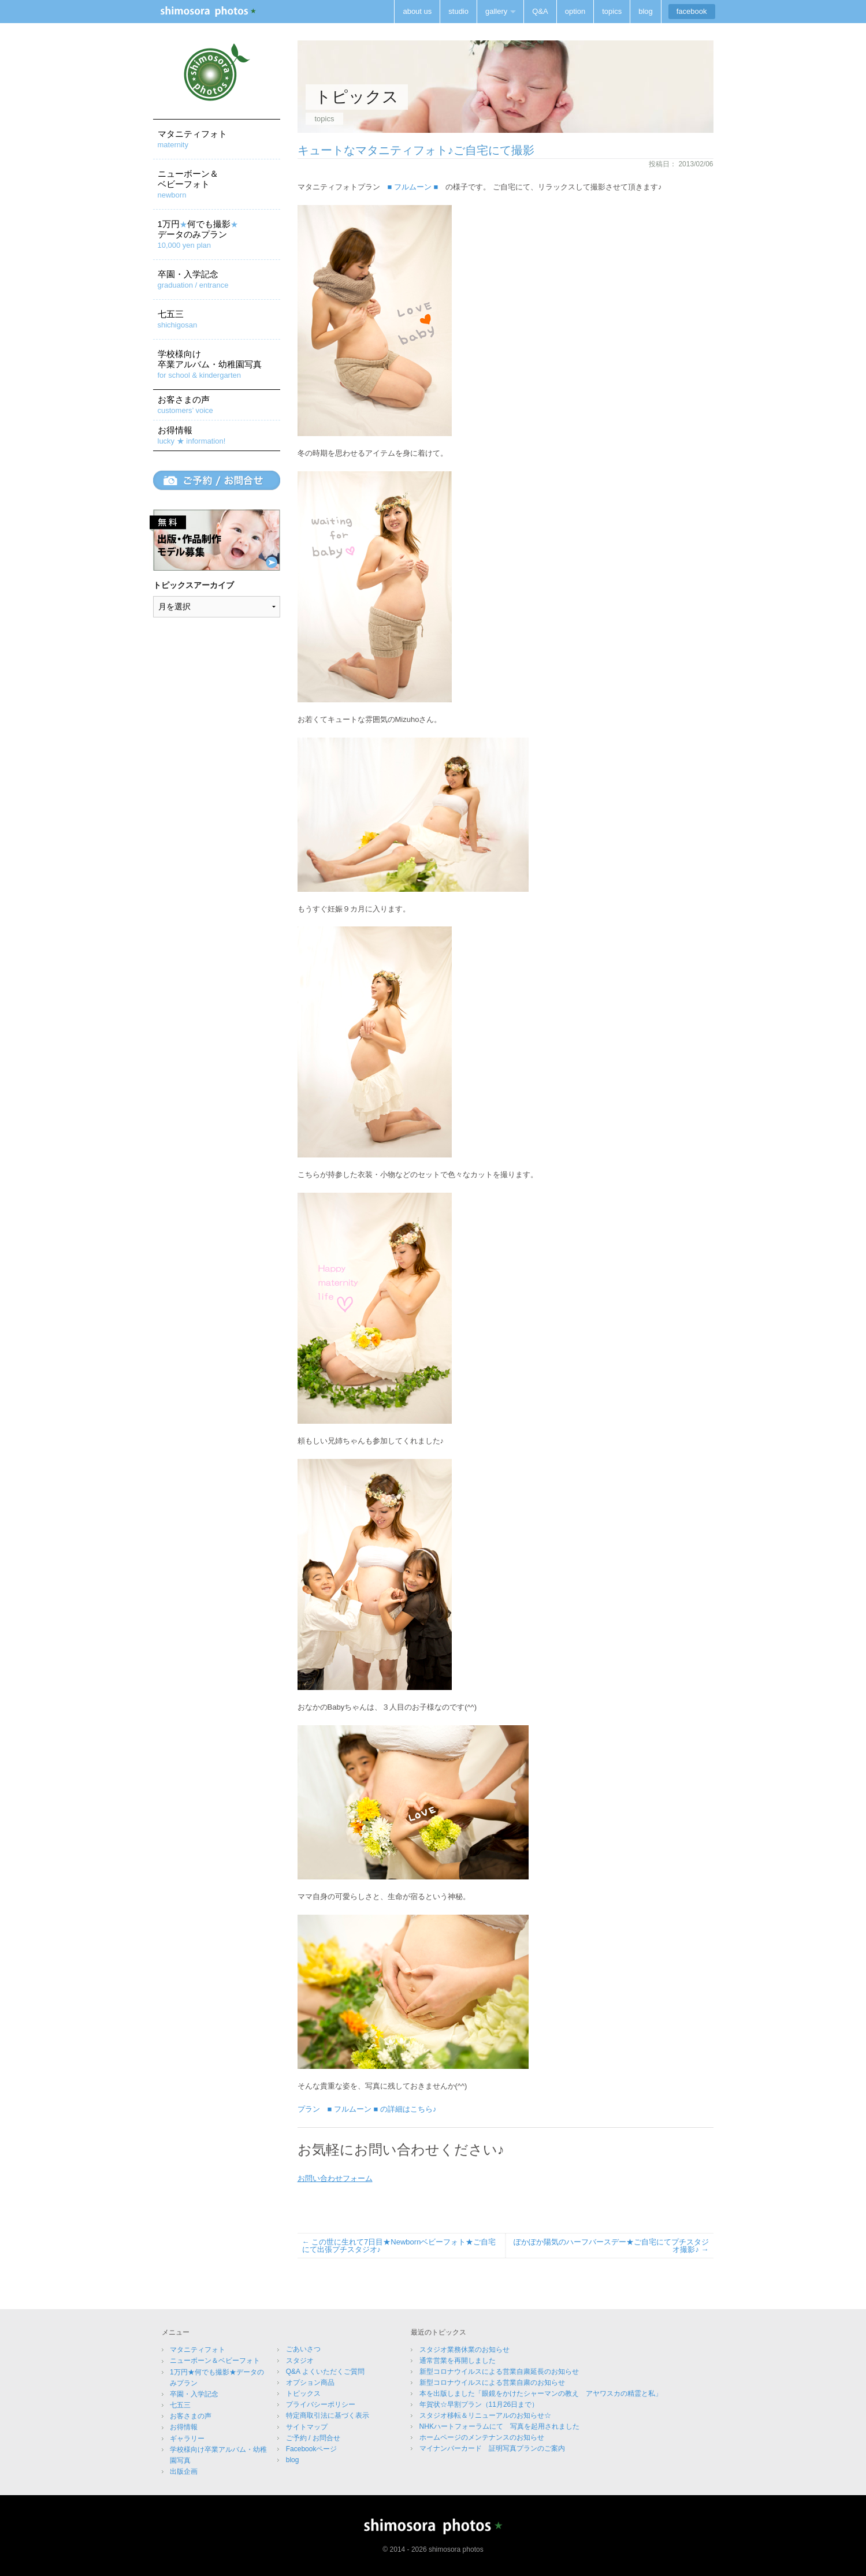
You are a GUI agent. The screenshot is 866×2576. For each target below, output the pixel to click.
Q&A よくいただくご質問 (325, 2371)
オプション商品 (310, 2382)
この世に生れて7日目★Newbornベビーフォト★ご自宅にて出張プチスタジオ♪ (399, 2246)
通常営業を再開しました (457, 2361)
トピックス (303, 2393)
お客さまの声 (185, 404)
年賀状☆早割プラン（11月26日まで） (479, 2404)
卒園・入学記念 (193, 279)
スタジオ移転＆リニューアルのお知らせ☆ (485, 2415)
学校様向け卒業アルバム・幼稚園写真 (210, 364)
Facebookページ (311, 2449)
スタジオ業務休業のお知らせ (464, 2350)
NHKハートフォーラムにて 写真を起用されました (499, 2426)
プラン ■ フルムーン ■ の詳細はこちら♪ (367, 2109)
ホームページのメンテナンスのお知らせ (481, 2437)
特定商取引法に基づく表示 (327, 2415)
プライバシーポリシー (320, 2404)
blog (292, 2460)
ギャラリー (187, 2438)
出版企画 (184, 2471)
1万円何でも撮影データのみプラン (198, 234)
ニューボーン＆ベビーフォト (188, 184)
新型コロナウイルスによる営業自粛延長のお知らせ (499, 2371)
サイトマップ (307, 2427)
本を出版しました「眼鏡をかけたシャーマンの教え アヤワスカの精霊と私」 (540, 2393)
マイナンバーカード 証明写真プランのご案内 (492, 2448)
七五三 (178, 319)
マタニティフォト (192, 139)
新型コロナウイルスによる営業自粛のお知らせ (492, 2382)
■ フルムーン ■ (413, 187)
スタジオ (300, 2361)
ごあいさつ (303, 2349)
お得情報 (192, 435)
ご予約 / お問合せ (313, 2438)
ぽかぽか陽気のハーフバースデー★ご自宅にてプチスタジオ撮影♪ (611, 2246)
